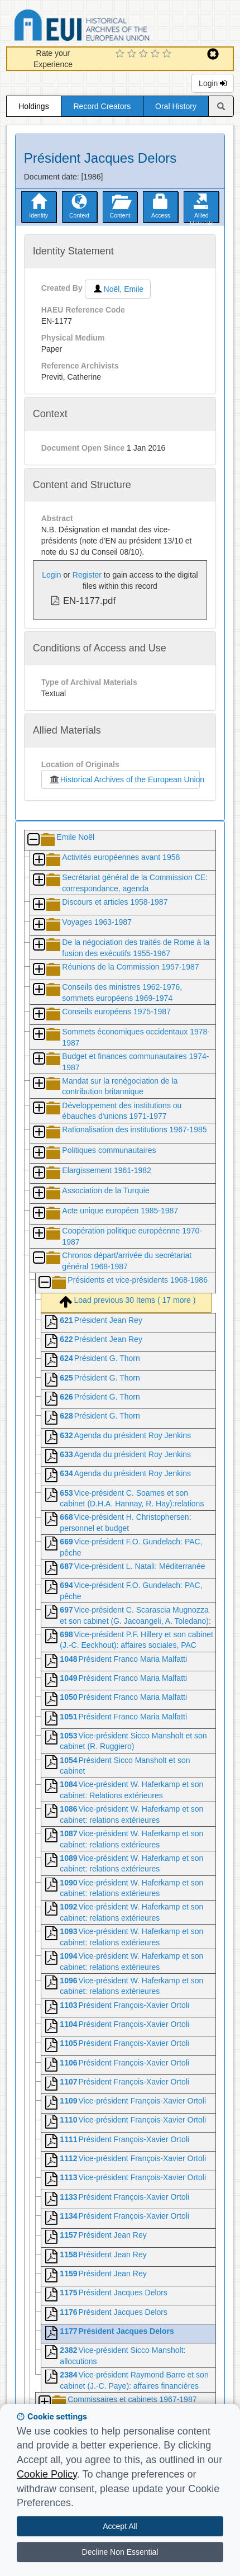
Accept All (120, 2526)
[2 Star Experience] (133, 54)
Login (213, 83)
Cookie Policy (47, 2474)
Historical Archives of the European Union (124, 779)
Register (87, 574)
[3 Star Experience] (145, 54)
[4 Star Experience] (156, 54)
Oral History (175, 106)
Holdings (33, 106)
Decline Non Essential (120, 2551)
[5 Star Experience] (168, 54)
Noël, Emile (118, 289)
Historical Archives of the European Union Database (113, 27)
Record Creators (102, 106)
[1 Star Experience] (121, 54)
